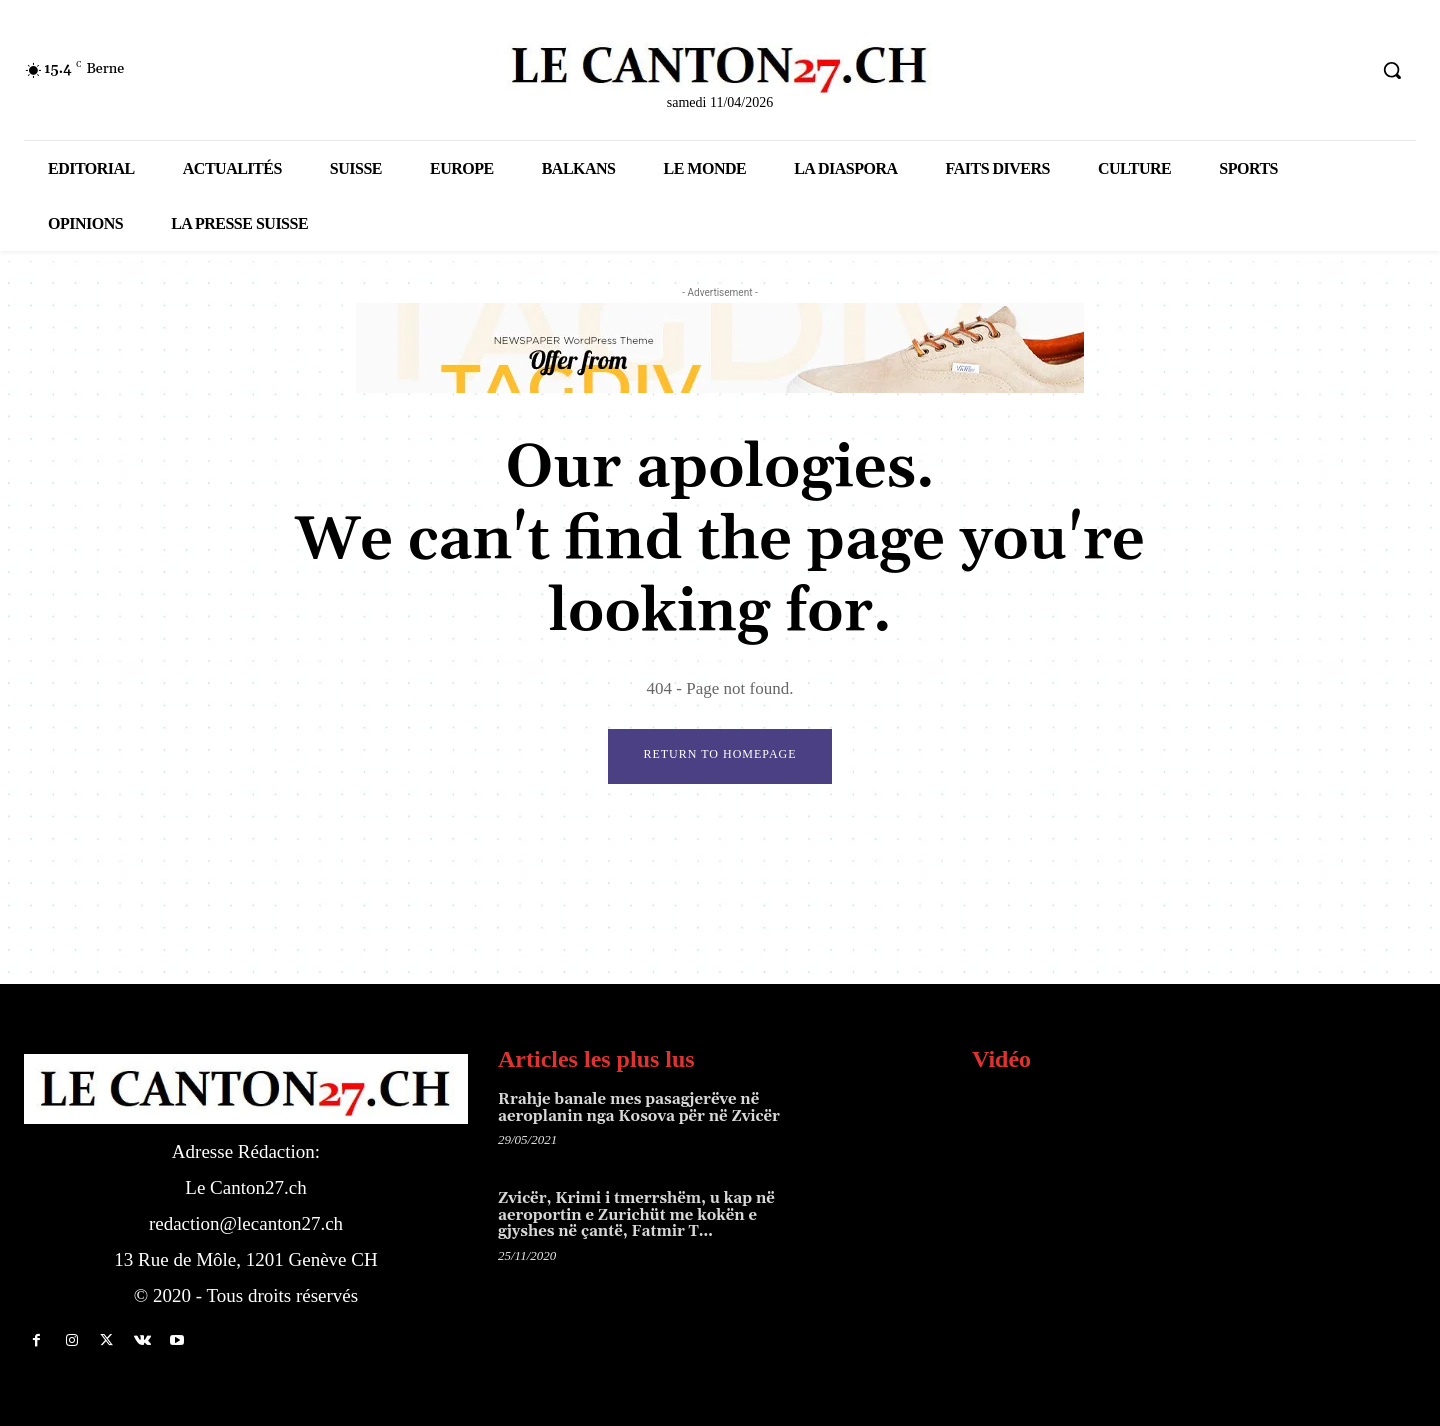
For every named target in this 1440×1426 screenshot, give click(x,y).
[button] (1392, 70)
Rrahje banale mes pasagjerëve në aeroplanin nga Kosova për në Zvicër (639, 1108)
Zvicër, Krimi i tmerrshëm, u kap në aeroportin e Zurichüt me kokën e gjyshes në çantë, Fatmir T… (636, 1216)
